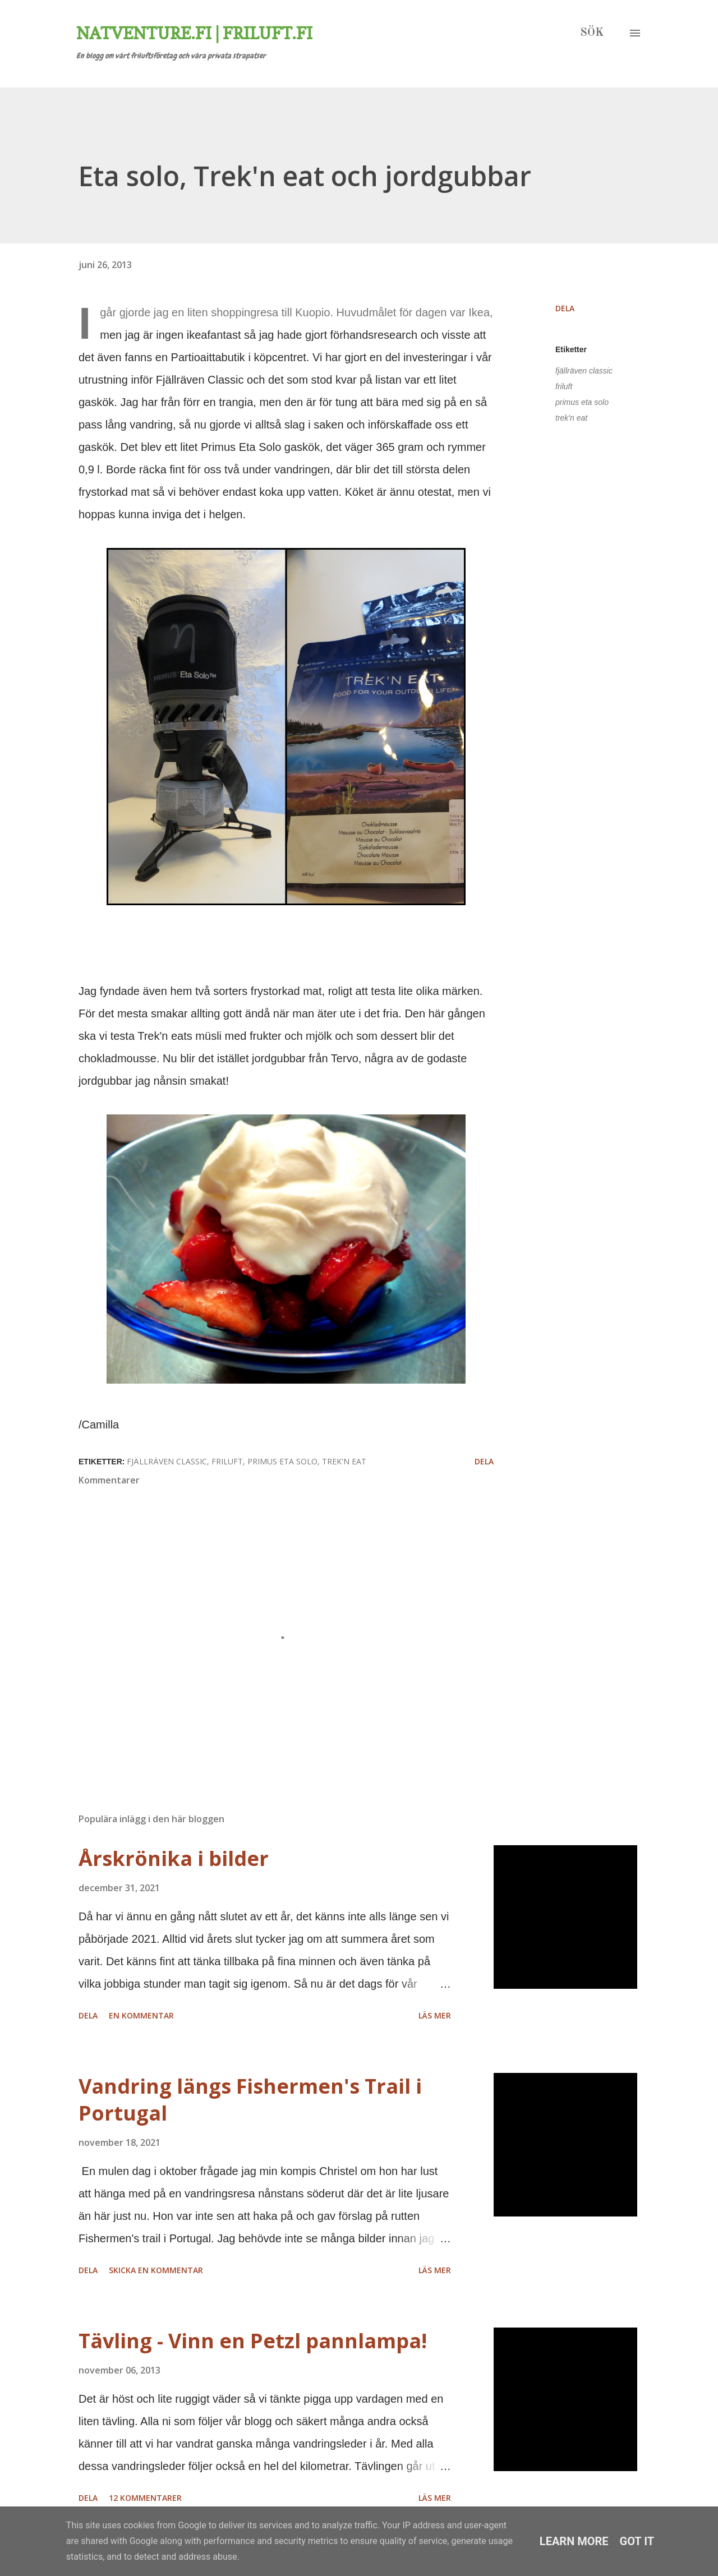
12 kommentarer (145, 2497)
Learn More (574, 2541)
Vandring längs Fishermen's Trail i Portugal (250, 2099)
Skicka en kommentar (156, 2270)
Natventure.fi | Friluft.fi (194, 33)
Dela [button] (564, 308)
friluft (563, 386)
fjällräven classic (584, 370)
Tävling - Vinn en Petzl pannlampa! (253, 2340)
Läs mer (434, 2015)
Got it (637, 2541)
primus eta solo (582, 402)
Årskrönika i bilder (174, 1858)
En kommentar (141, 2015)
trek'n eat (571, 417)
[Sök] (592, 33)
